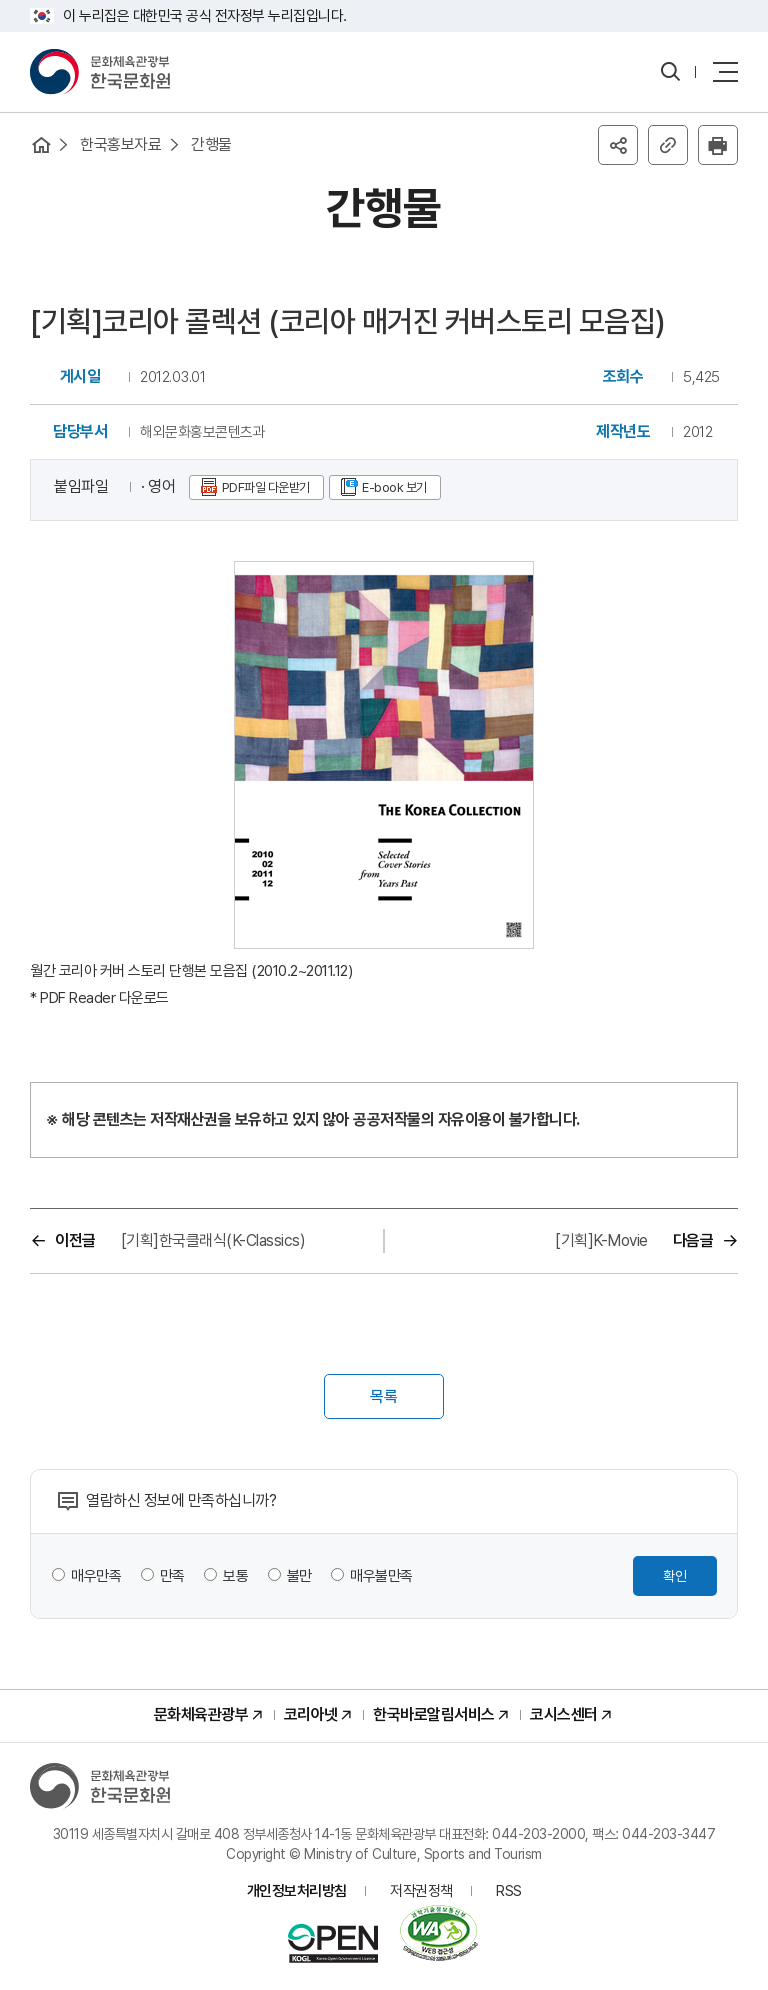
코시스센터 (564, 1714)
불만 (299, 1576)
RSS (509, 1891)
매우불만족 (381, 1576)
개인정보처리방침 (297, 1891)
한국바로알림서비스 (434, 1714)
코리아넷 (311, 1714)
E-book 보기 (394, 487)
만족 (172, 1576)
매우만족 (96, 1576)
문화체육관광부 (201, 1714)
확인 (675, 1576)
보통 (235, 1576)
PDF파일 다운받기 (266, 487)
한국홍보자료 (120, 144)
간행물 (211, 144)
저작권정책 (421, 1891)
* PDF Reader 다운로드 (99, 998)
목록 (384, 1396)
